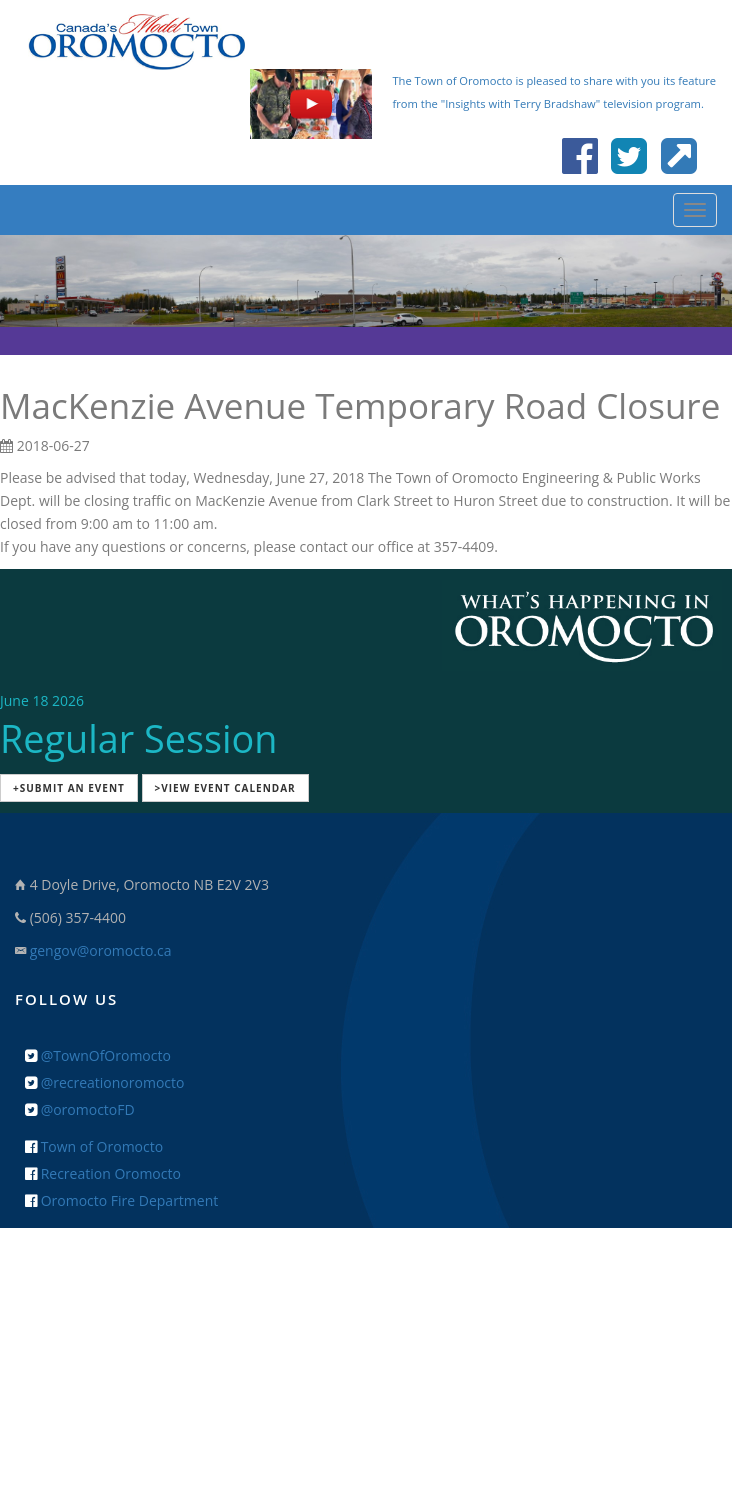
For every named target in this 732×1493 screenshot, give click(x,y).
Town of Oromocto (94, 1146)
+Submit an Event (69, 788)
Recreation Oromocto (103, 1173)
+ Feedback (366, 1289)
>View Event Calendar (225, 788)
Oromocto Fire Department (121, 1200)
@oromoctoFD (80, 1109)
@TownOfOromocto (98, 1055)
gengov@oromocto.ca (101, 950)
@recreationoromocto (104, 1082)
